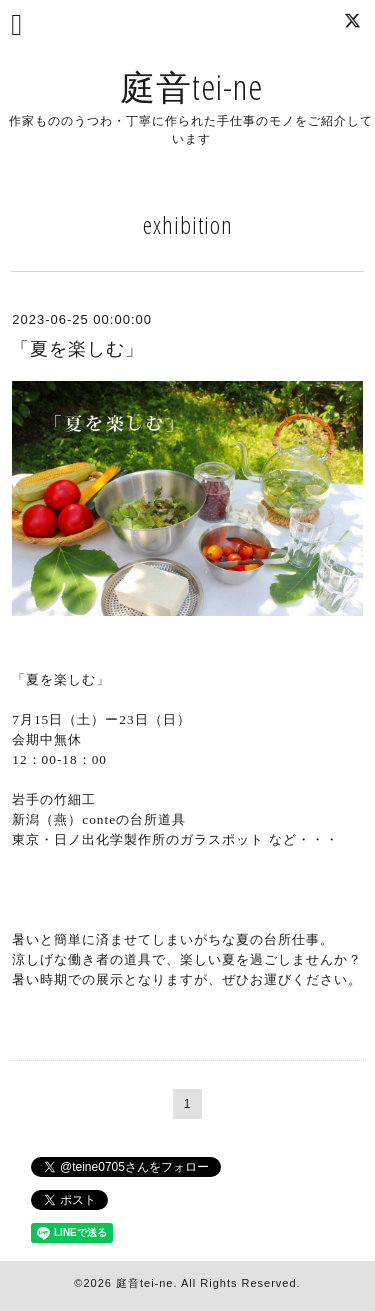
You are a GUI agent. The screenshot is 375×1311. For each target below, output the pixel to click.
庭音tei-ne (191, 86)
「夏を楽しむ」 (77, 349)
